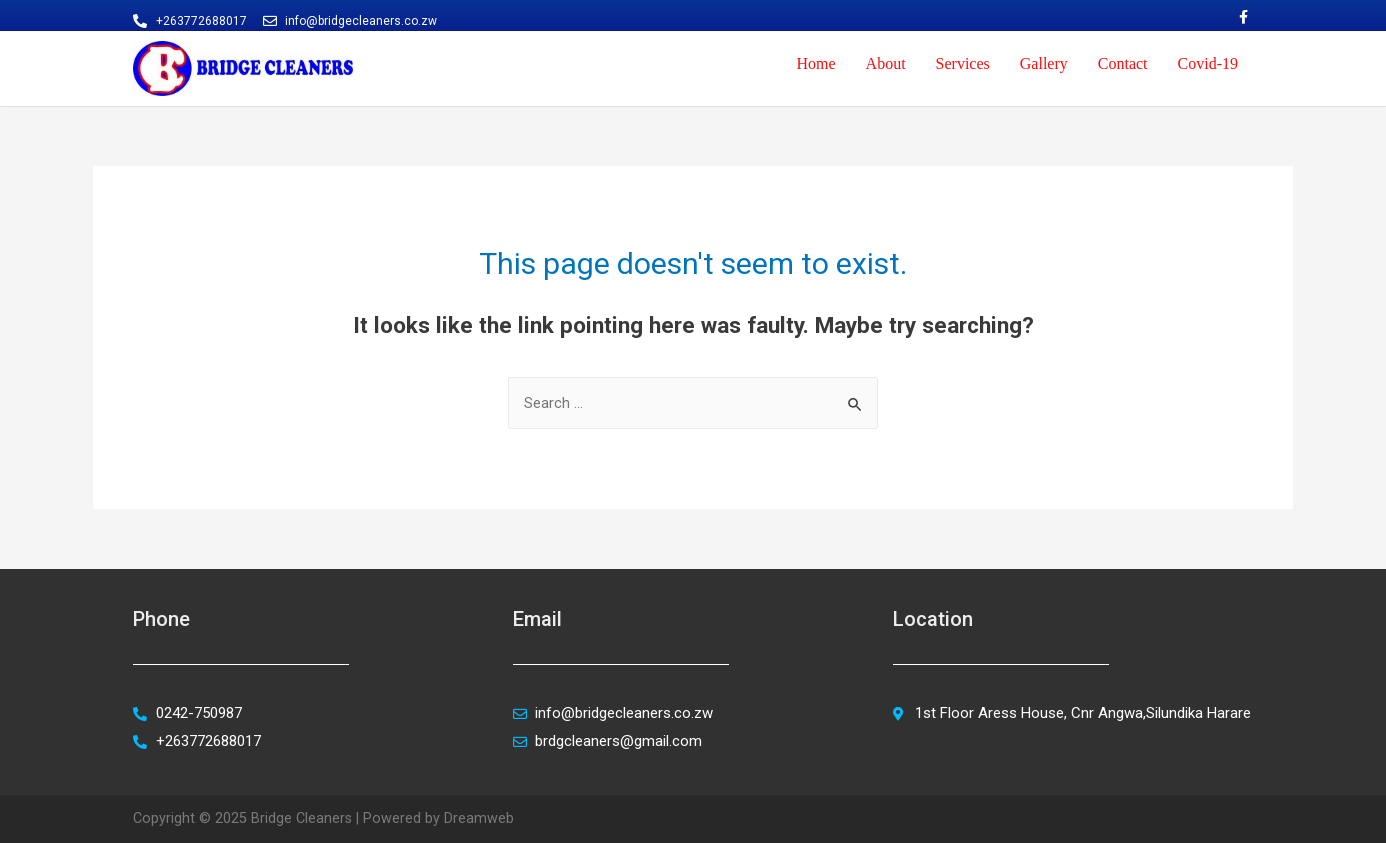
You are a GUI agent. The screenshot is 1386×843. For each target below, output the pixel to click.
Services (963, 63)
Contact (1123, 63)
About (886, 63)
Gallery (1044, 63)
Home (815, 63)
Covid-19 (1208, 63)
